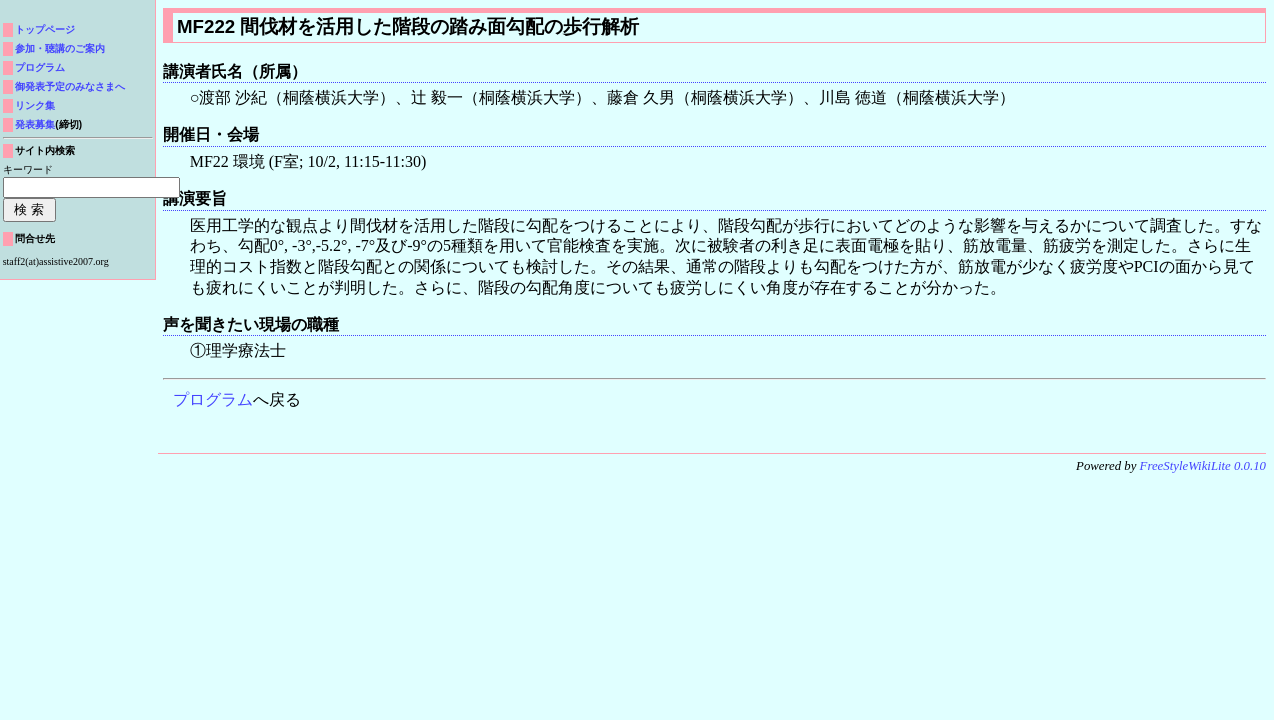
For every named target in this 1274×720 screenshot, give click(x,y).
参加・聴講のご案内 (60, 48)
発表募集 (35, 124)
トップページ (45, 29)
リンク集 (35, 105)
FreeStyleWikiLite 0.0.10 (1203, 466)
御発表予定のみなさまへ (70, 86)
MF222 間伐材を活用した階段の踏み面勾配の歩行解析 (408, 26)
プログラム (213, 399)
